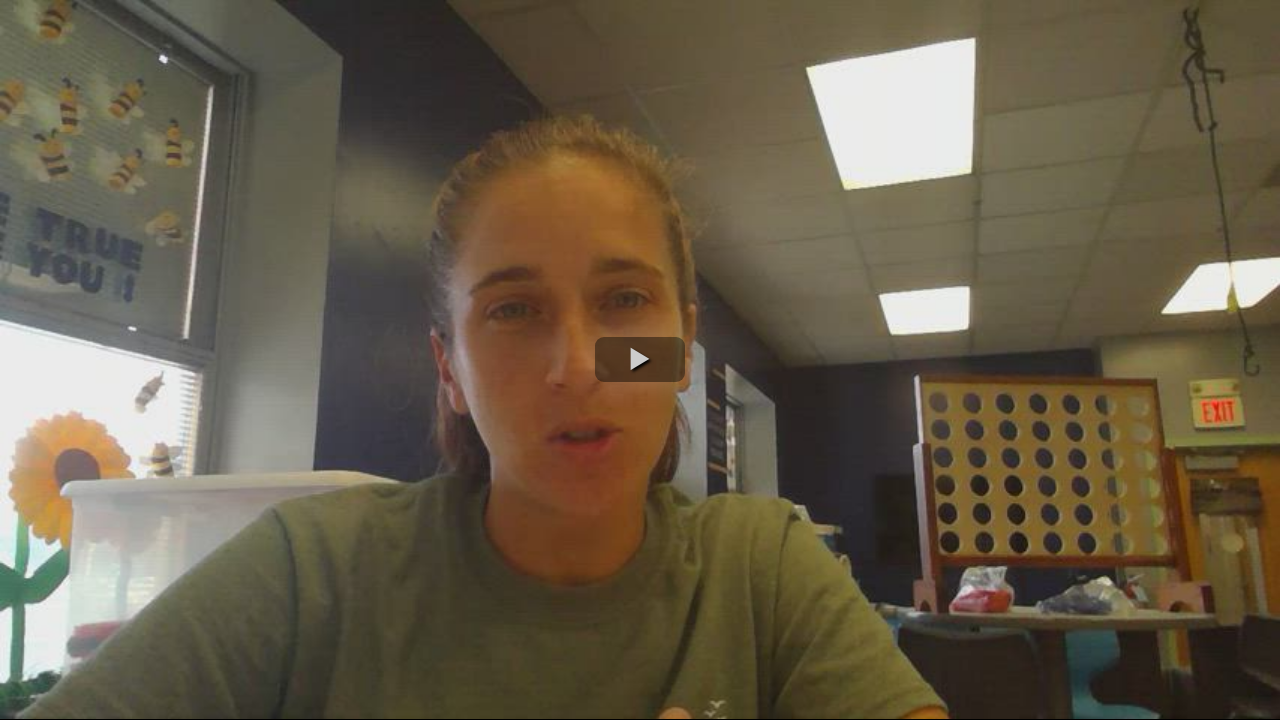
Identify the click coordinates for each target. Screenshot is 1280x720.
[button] (640, 359)
